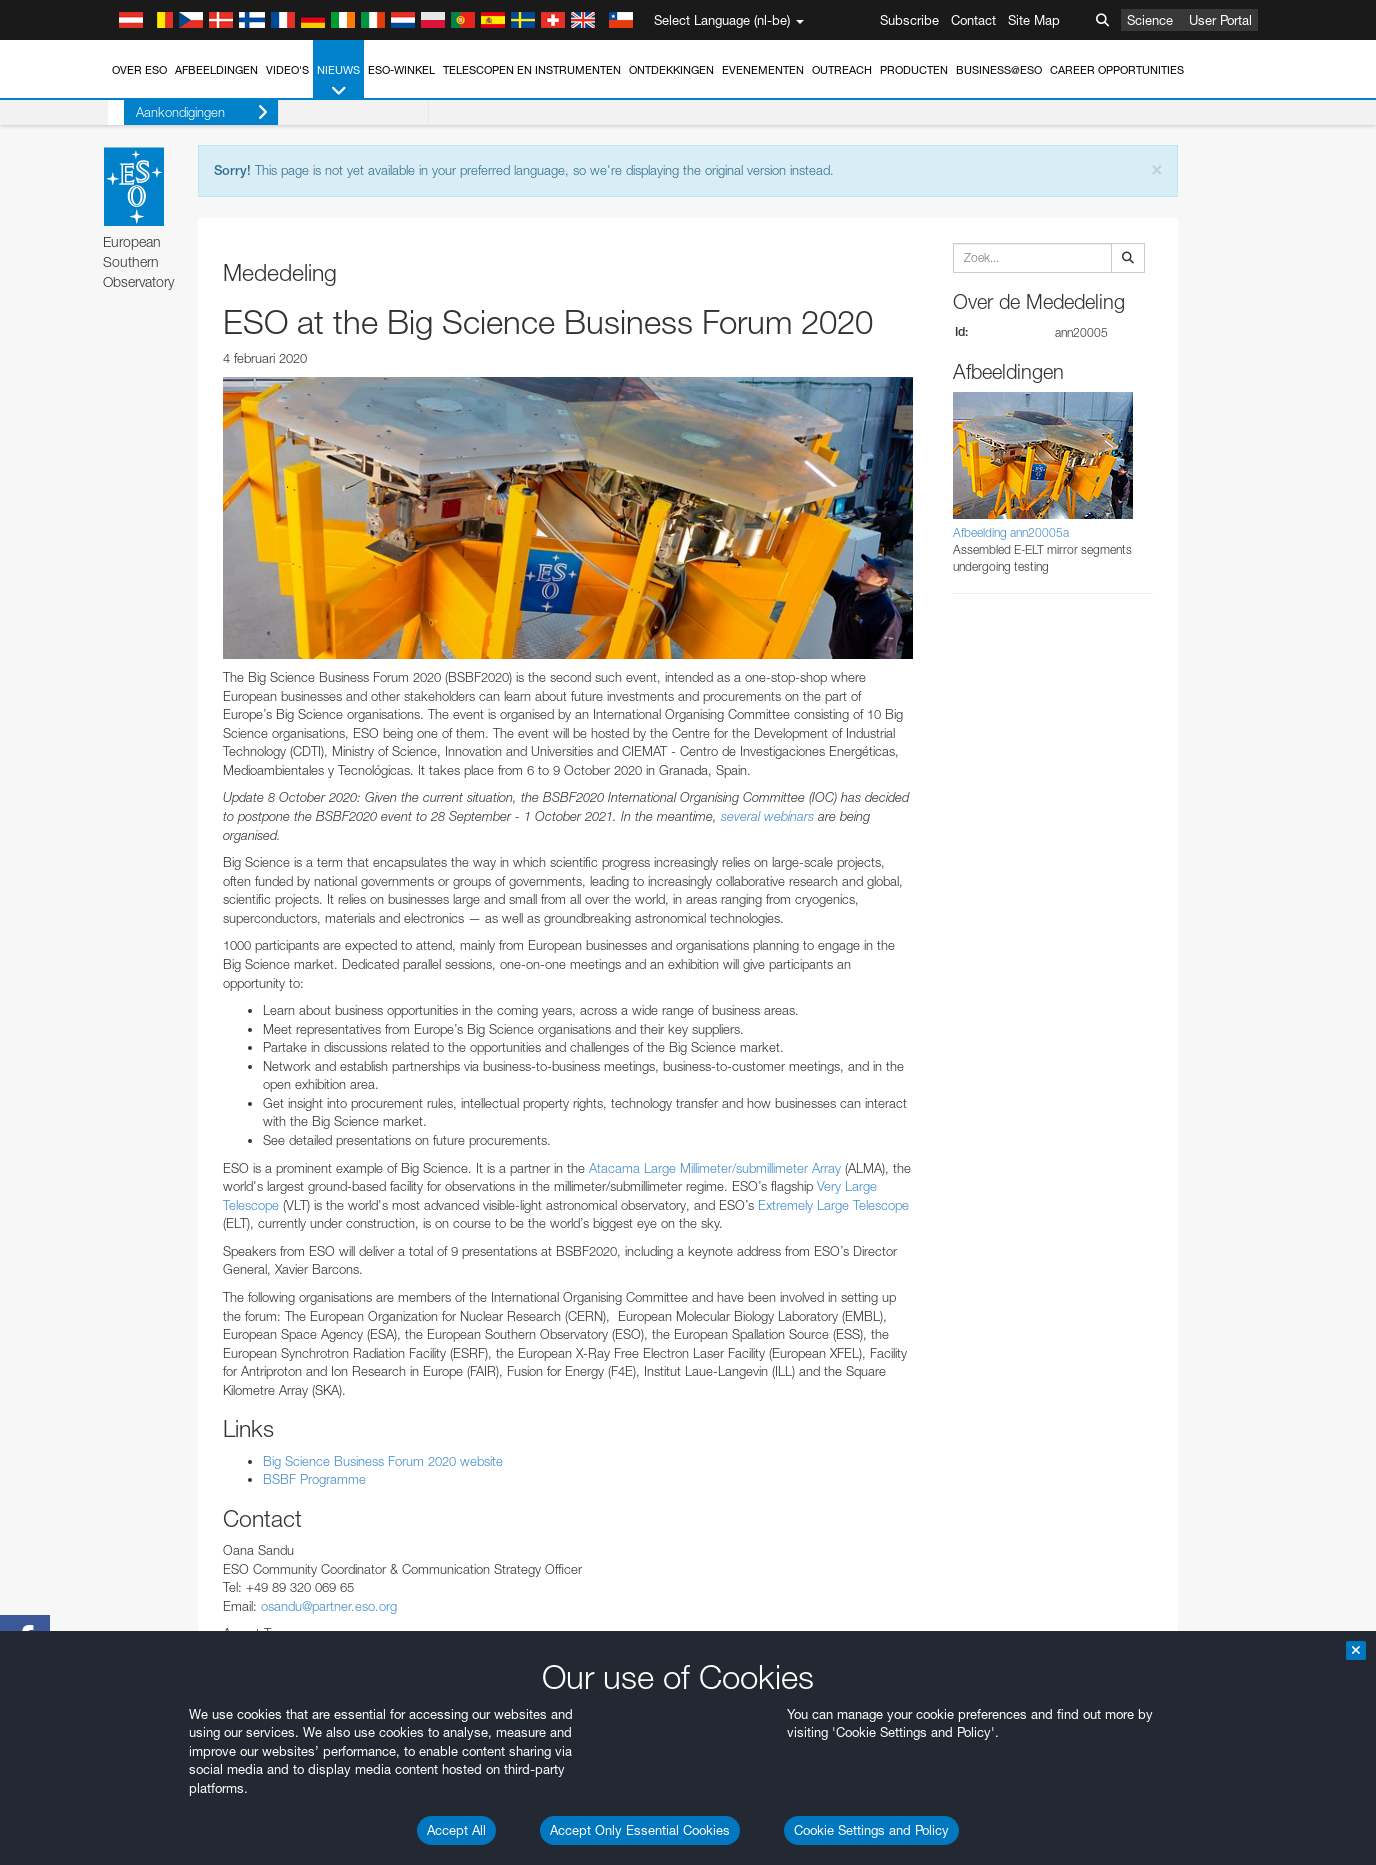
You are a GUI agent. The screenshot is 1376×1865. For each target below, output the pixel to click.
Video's (287, 70)
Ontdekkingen (671, 70)
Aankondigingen (186, 112)
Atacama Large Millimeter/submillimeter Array (715, 1168)
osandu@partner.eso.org (329, 1606)
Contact (973, 20)
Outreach (842, 70)
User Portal (1220, 20)
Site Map (1034, 20)
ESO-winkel (401, 70)
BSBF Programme (314, 1479)
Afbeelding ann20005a (1011, 532)
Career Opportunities (1117, 70)
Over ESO (139, 70)
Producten (914, 70)
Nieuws (338, 81)
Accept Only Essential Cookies (640, 1830)
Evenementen (763, 70)
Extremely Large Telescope (831, 1205)
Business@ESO (999, 70)
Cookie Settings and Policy (871, 1830)
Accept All (456, 1830)
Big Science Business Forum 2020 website (383, 1461)
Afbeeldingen (216, 70)
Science (1150, 20)
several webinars (767, 816)
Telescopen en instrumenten (532, 70)
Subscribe (909, 20)
